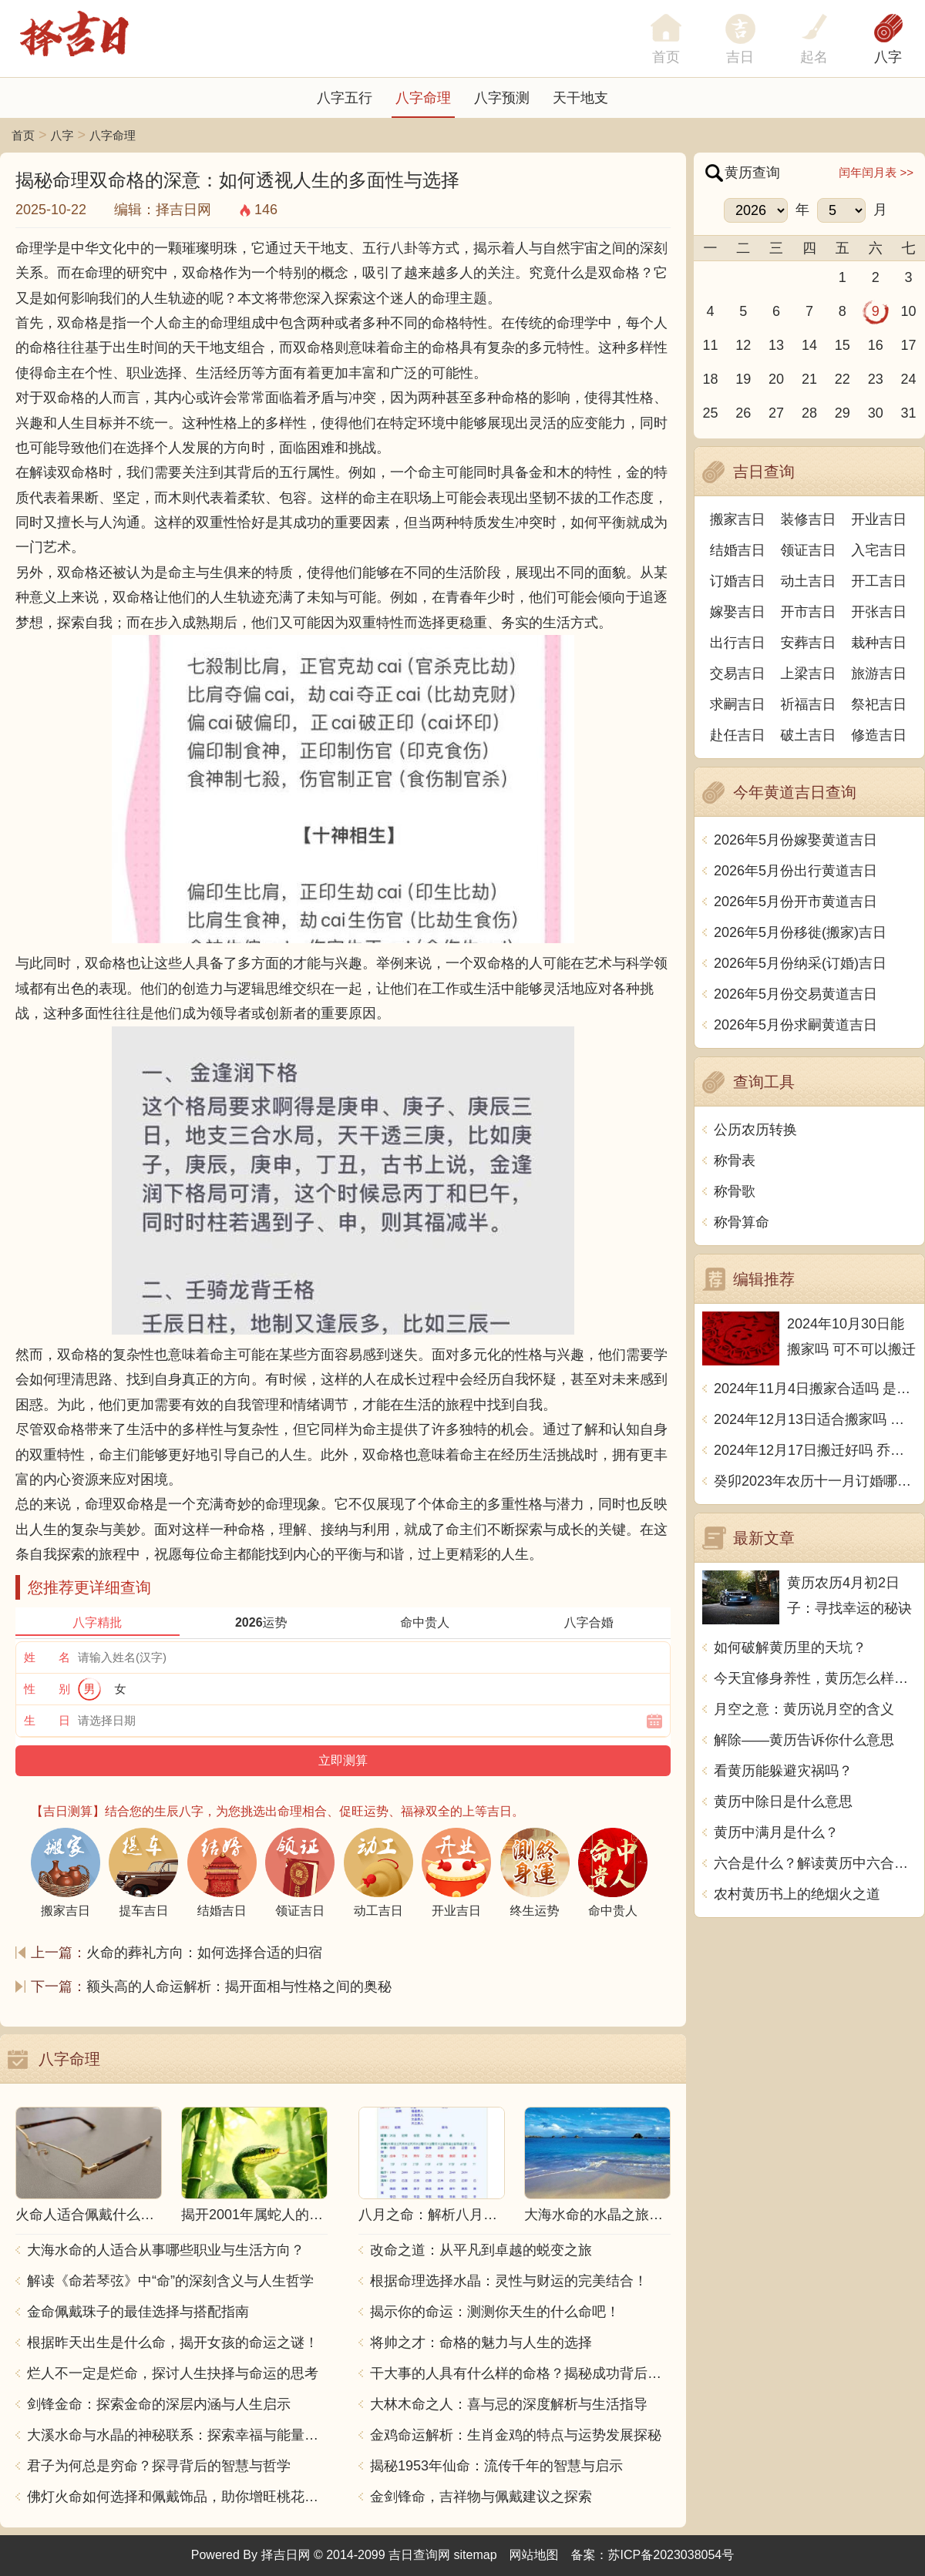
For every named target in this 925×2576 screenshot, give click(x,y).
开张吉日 (878, 612)
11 (710, 345)
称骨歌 (734, 1191)
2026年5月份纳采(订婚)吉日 (800, 963)
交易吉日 (737, 673)
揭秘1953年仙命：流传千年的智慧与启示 (496, 2466)
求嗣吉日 (737, 704)
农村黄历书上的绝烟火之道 (797, 1894)
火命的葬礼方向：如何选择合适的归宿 (204, 1952)
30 (875, 413)
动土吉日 (808, 581)
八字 (888, 57)
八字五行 (344, 98)
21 (809, 379)
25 (710, 413)
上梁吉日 (808, 673)
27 (776, 413)
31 (909, 413)
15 (842, 345)
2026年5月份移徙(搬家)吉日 (800, 932)
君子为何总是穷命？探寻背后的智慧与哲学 (159, 2466)
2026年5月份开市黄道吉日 (795, 901)
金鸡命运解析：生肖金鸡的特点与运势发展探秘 (515, 2435)
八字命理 (423, 98)
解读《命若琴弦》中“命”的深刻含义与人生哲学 (170, 2281)
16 (875, 345)
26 (743, 413)
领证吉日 (808, 550)
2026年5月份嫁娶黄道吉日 (795, 840)
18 (710, 379)
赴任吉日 (737, 735)
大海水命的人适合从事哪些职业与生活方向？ (165, 2250)
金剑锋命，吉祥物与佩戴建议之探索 (481, 2496)
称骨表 (734, 1160)
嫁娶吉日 (737, 612)
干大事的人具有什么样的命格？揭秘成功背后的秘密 (520, 2373)
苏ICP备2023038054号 (671, 2554)
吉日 (740, 57)
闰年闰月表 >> (876, 172)
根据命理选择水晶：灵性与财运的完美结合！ (509, 2281)
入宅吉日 (878, 550)
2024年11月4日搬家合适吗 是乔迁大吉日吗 (815, 1388)
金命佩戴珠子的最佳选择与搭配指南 (138, 2311)
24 (909, 379)
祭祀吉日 (878, 704)
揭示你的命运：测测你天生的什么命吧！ (495, 2311)
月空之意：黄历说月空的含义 (804, 1709)
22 (842, 379)
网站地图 (534, 2554)
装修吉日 (808, 519)
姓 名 (47, 1657)
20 (776, 379)
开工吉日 (878, 581)
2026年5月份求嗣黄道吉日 (795, 1025)
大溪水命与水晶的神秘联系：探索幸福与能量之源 (177, 2435)
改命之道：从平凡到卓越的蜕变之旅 (481, 2250)
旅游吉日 (878, 673)
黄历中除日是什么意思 (783, 1801)
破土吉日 (808, 735)
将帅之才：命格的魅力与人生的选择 (481, 2342)
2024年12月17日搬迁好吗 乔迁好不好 (815, 1450)
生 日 (47, 1720)
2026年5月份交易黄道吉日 (795, 994)
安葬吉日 (808, 642)
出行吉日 (737, 642)
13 (776, 345)
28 (809, 413)
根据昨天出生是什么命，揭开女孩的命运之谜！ (172, 2342)
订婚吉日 (737, 581)
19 (743, 379)
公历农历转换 (755, 1129)
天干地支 (580, 98)
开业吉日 (878, 519)
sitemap (475, 2554)
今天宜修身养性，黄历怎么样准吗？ (815, 1678)
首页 (23, 135)
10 (909, 311)
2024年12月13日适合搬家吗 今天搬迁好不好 (815, 1419)
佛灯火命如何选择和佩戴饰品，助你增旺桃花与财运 (177, 2496)
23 (875, 379)
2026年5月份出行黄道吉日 (795, 870)
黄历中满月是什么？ (776, 1832)
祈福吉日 (808, 704)
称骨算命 (741, 1222)
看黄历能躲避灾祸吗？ (783, 1770)
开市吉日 (808, 612)
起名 (814, 57)
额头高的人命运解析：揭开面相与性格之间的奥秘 (239, 1986)
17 (909, 345)
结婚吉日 (737, 550)
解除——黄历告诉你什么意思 (804, 1740)
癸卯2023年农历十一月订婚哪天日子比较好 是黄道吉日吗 (815, 1481)
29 (842, 413)
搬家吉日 (737, 519)
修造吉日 (878, 735)
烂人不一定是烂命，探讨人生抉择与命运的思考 (172, 2373)
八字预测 (502, 98)
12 (743, 345)
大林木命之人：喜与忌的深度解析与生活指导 (509, 2404)
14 (809, 345)
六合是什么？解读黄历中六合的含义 (815, 1863)
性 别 (47, 1688)
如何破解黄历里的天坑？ (790, 1647)
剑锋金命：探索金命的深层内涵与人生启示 (159, 2404)
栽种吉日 (878, 642)
